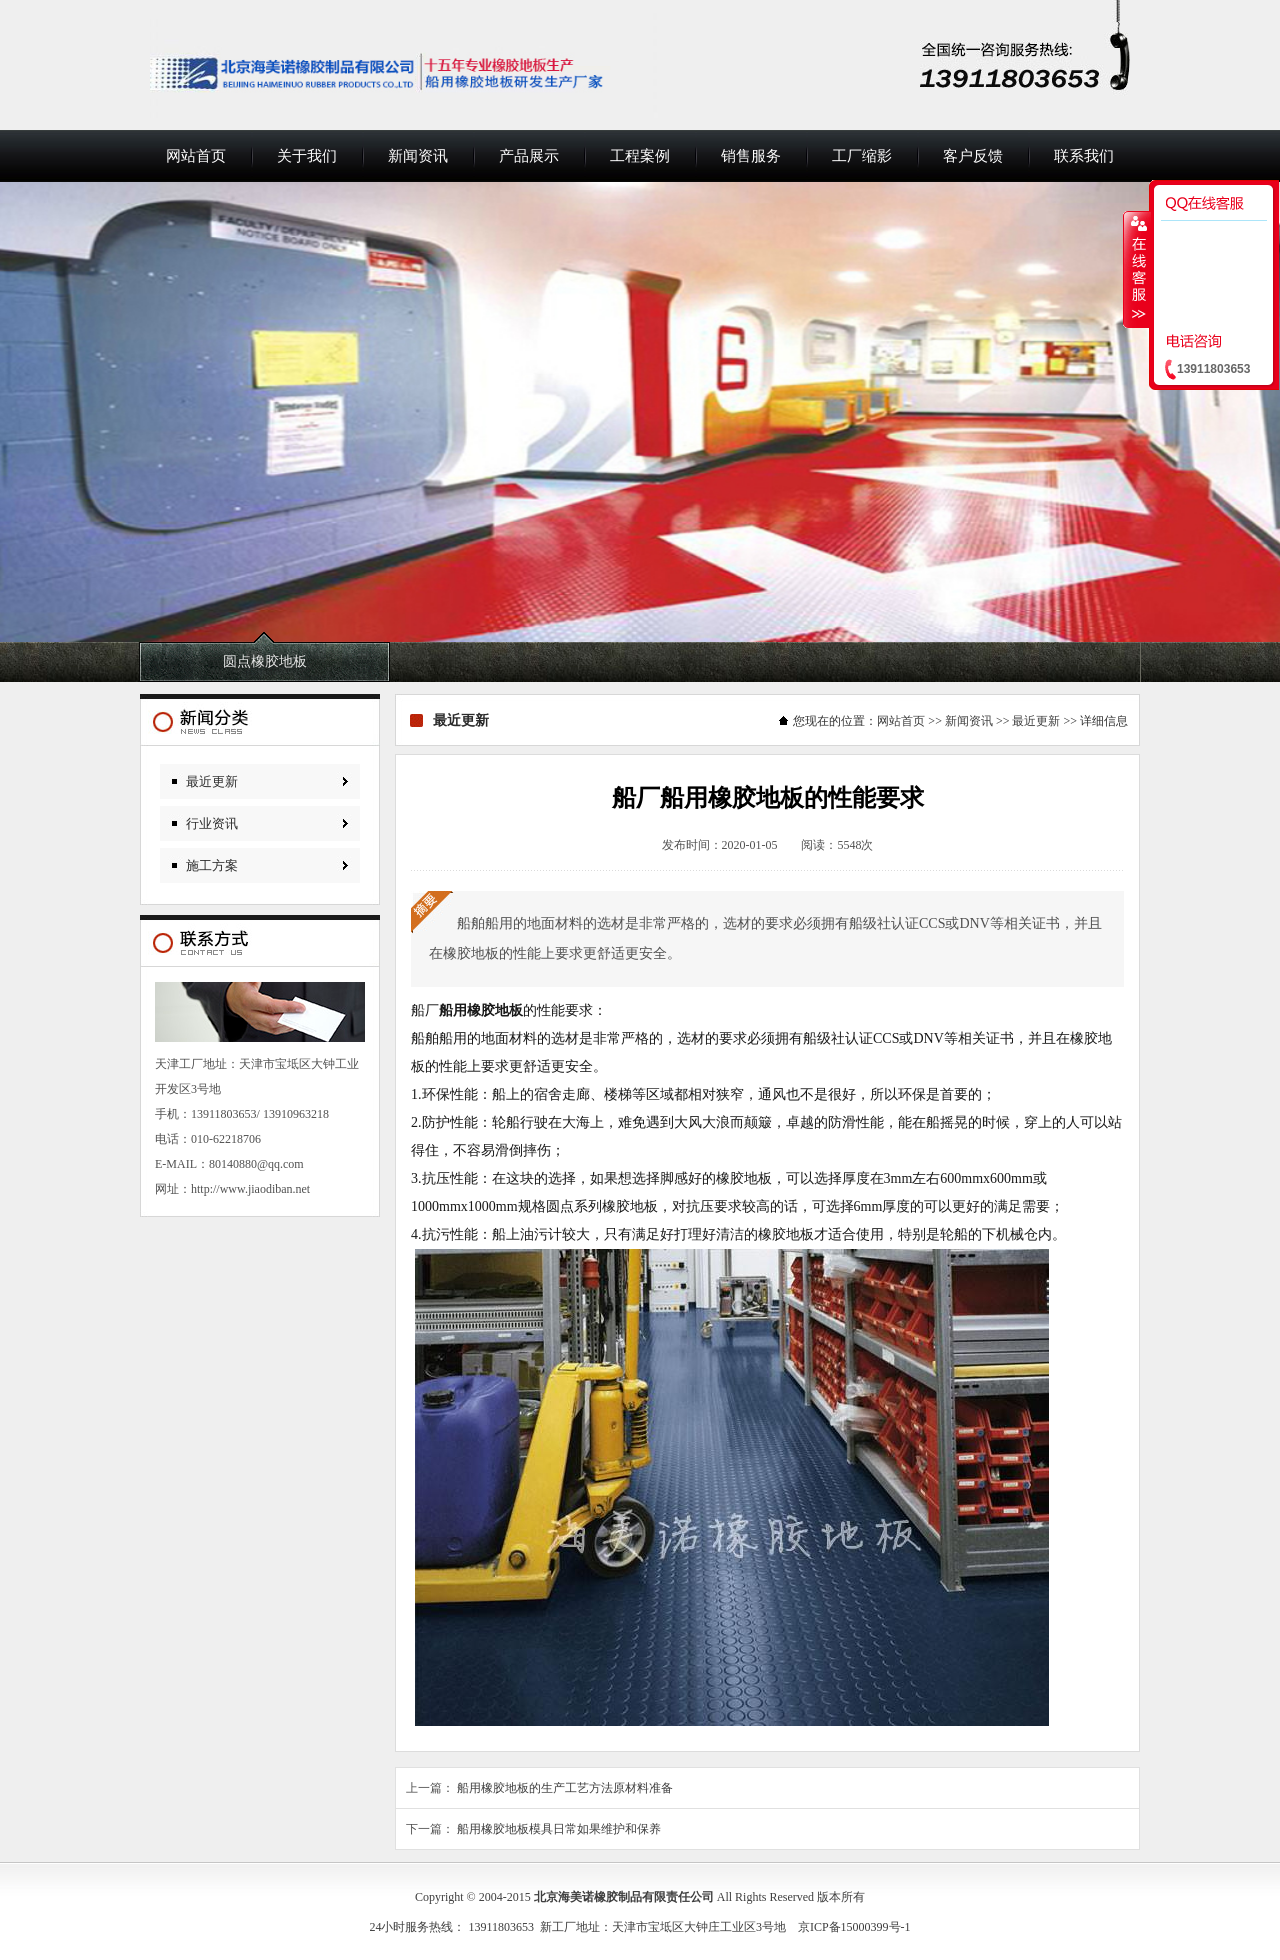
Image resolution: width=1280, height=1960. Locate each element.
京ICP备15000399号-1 (854, 1927)
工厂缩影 (862, 156)
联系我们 (1084, 156)
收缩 (1137, 269)
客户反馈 (973, 156)
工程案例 (640, 156)
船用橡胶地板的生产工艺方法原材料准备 (565, 1788)
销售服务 (751, 156)
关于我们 (307, 156)
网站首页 (196, 156)
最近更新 (212, 781)
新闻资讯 (418, 156)
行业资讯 (212, 823)
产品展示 (529, 156)
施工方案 (212, 865)
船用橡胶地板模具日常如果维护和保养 (559, 1829)
